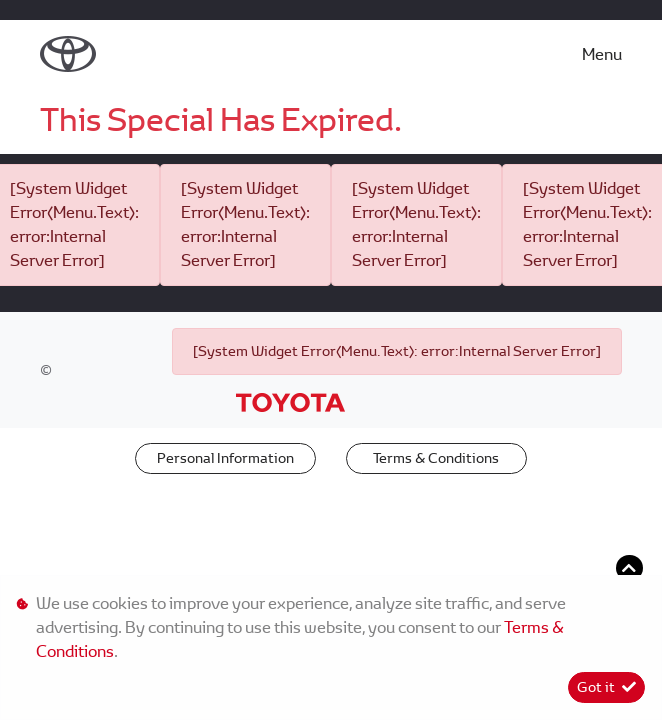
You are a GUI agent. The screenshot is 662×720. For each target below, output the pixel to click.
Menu (602, 54)
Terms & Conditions (436, 458)
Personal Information (225, 458)
